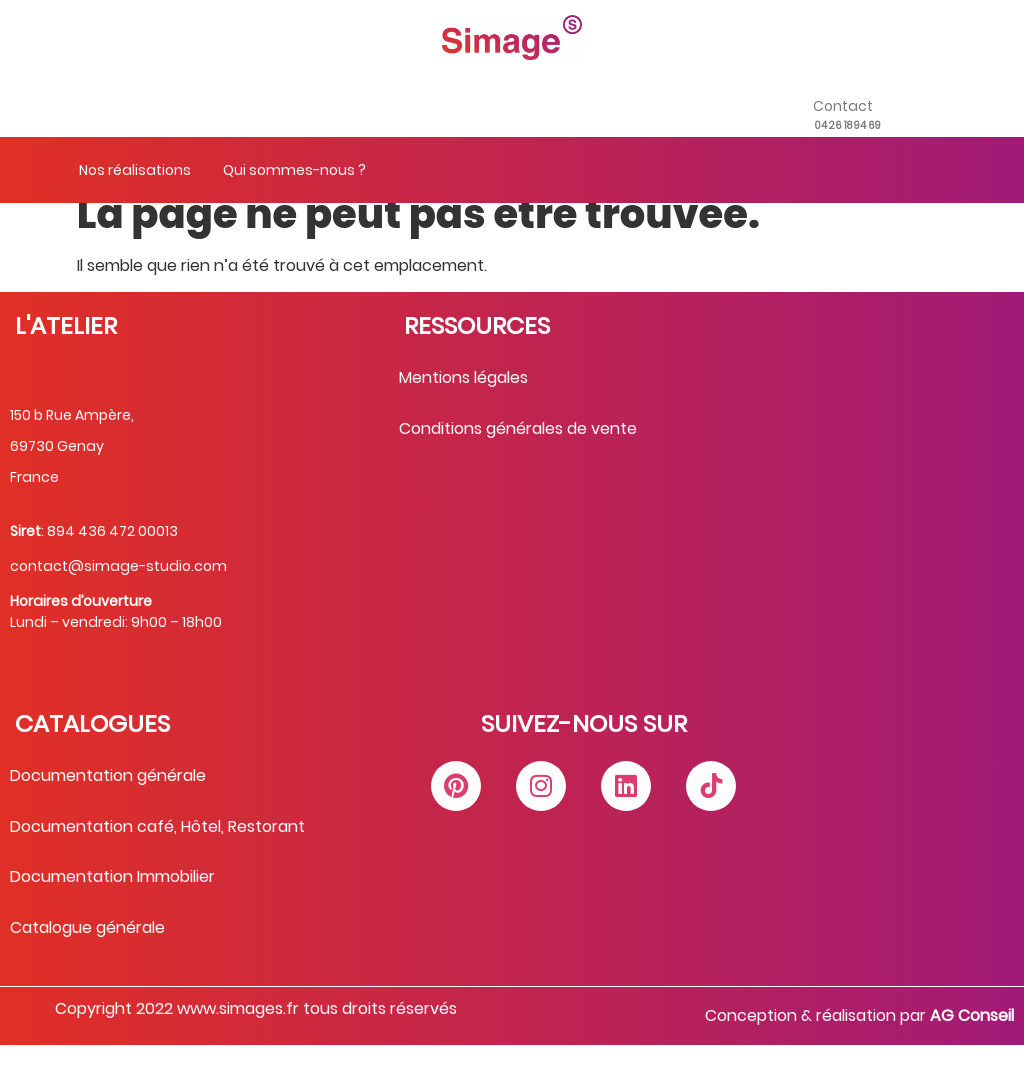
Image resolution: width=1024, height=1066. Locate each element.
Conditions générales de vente (518, 449)
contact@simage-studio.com (118, 587)
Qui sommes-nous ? (294, 170)
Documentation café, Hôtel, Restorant (157, 847)
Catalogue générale (87, 948)
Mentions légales (463, 398)
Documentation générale (108, 796)
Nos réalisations (135, 170)
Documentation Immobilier (112, 897)
